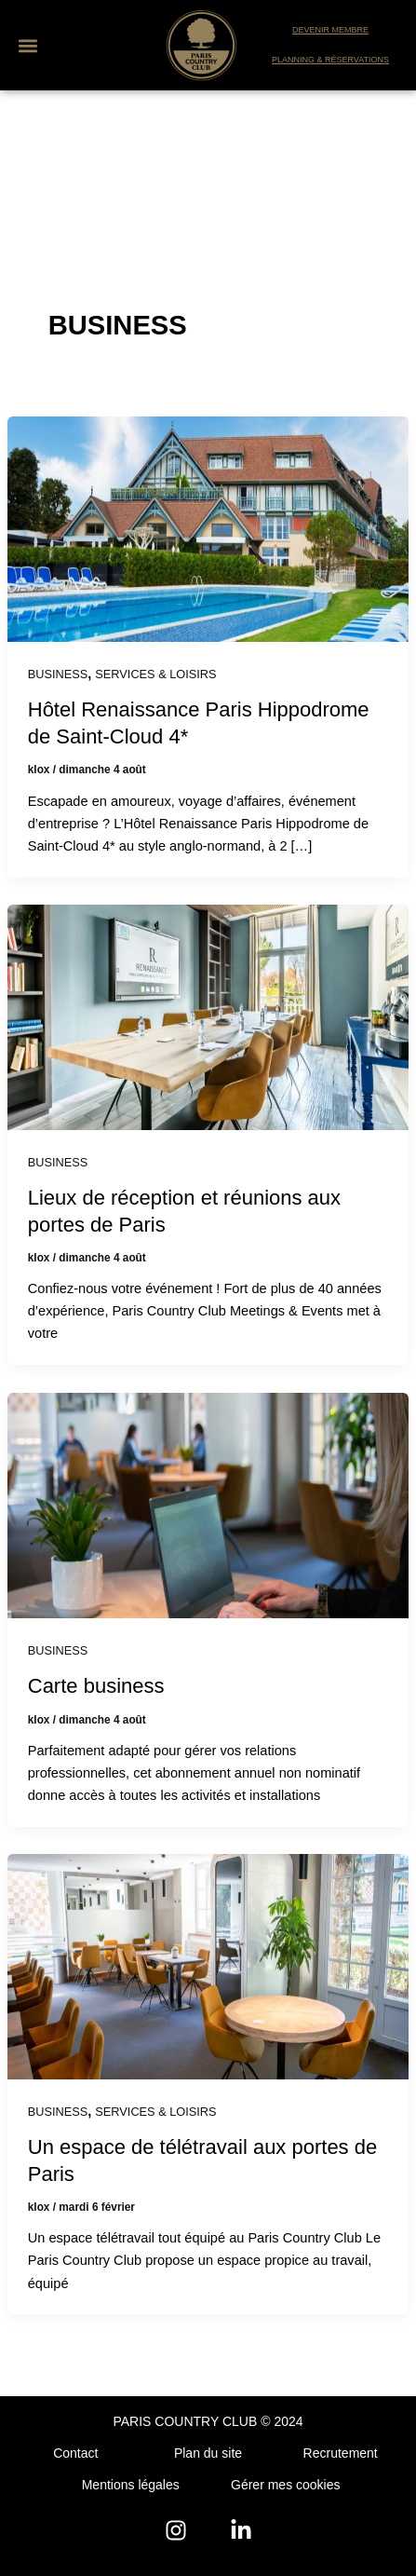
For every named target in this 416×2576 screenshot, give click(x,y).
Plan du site (208, 2453)
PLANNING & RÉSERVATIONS (330, 59)
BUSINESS (57, 674)
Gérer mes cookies (285, 2484)
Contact (75, 2453)
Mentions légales (131, 2484)
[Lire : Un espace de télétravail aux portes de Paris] (208, 1965)
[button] (27, 45)
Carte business (96, 1685)
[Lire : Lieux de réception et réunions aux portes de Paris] (208, 1016)
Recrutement (340, 2453)
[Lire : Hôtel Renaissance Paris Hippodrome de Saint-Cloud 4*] (208, 528)
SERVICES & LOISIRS (155, 674)
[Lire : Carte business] (208, 1504)
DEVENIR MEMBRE (330, 29)
